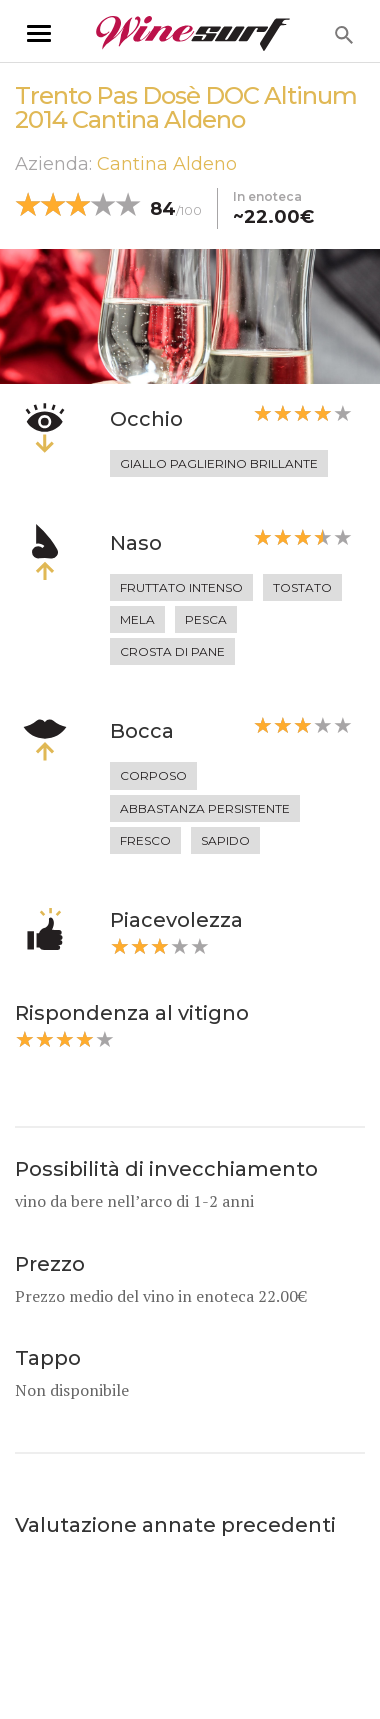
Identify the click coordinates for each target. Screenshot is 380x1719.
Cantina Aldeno (167, 164)
